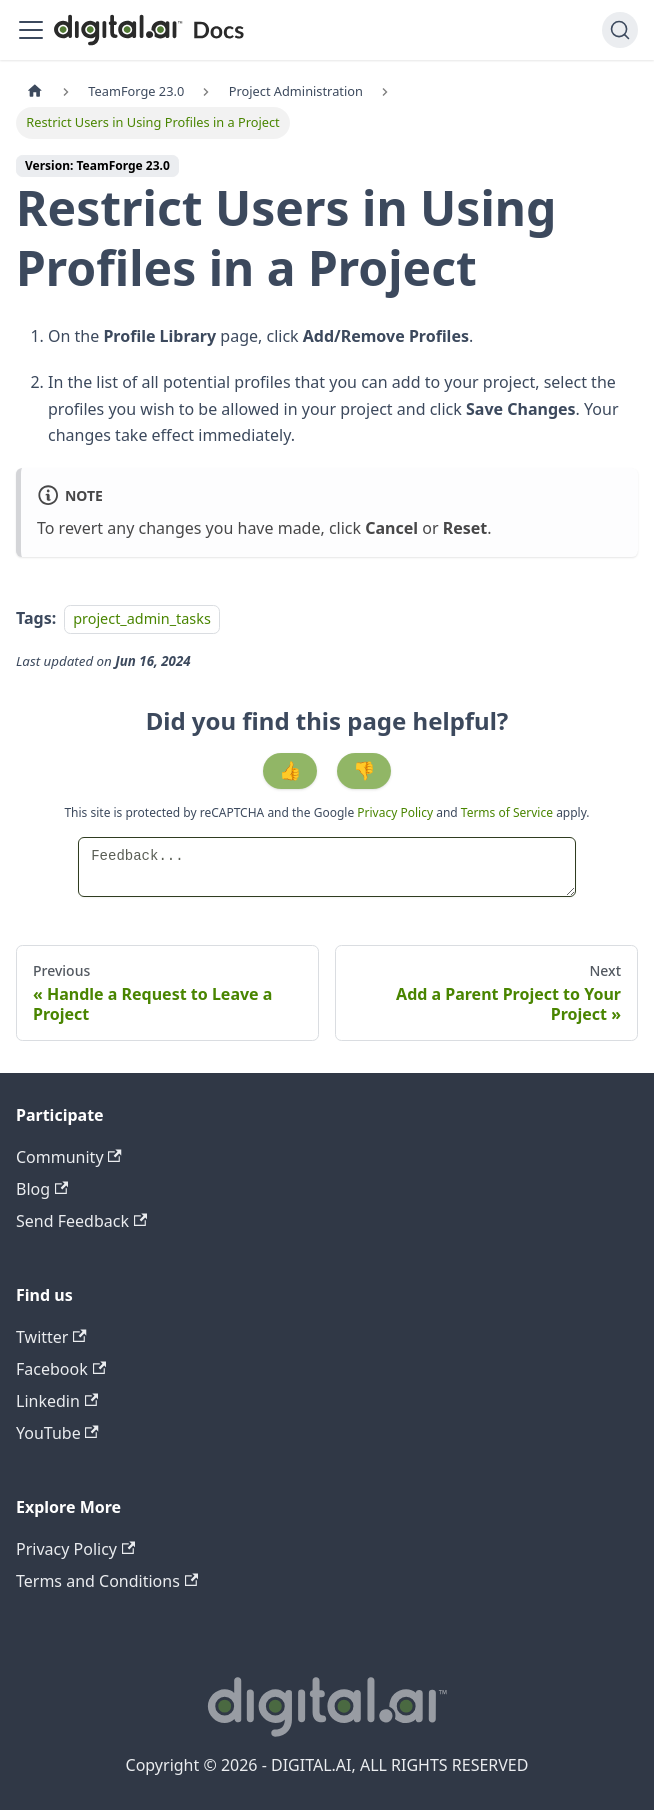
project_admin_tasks (142, 618)
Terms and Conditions (107, 1581)
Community (69, 1157)
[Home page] (35, 91)
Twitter (51, 1337)
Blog (42, 1189)
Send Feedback (81, 1221)
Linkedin (57, 1401)
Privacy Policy (396, 812)
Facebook (61, 1369)
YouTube (57, 1433)
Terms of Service (507, 812)
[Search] (620, 30)
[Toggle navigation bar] (31, 30)
